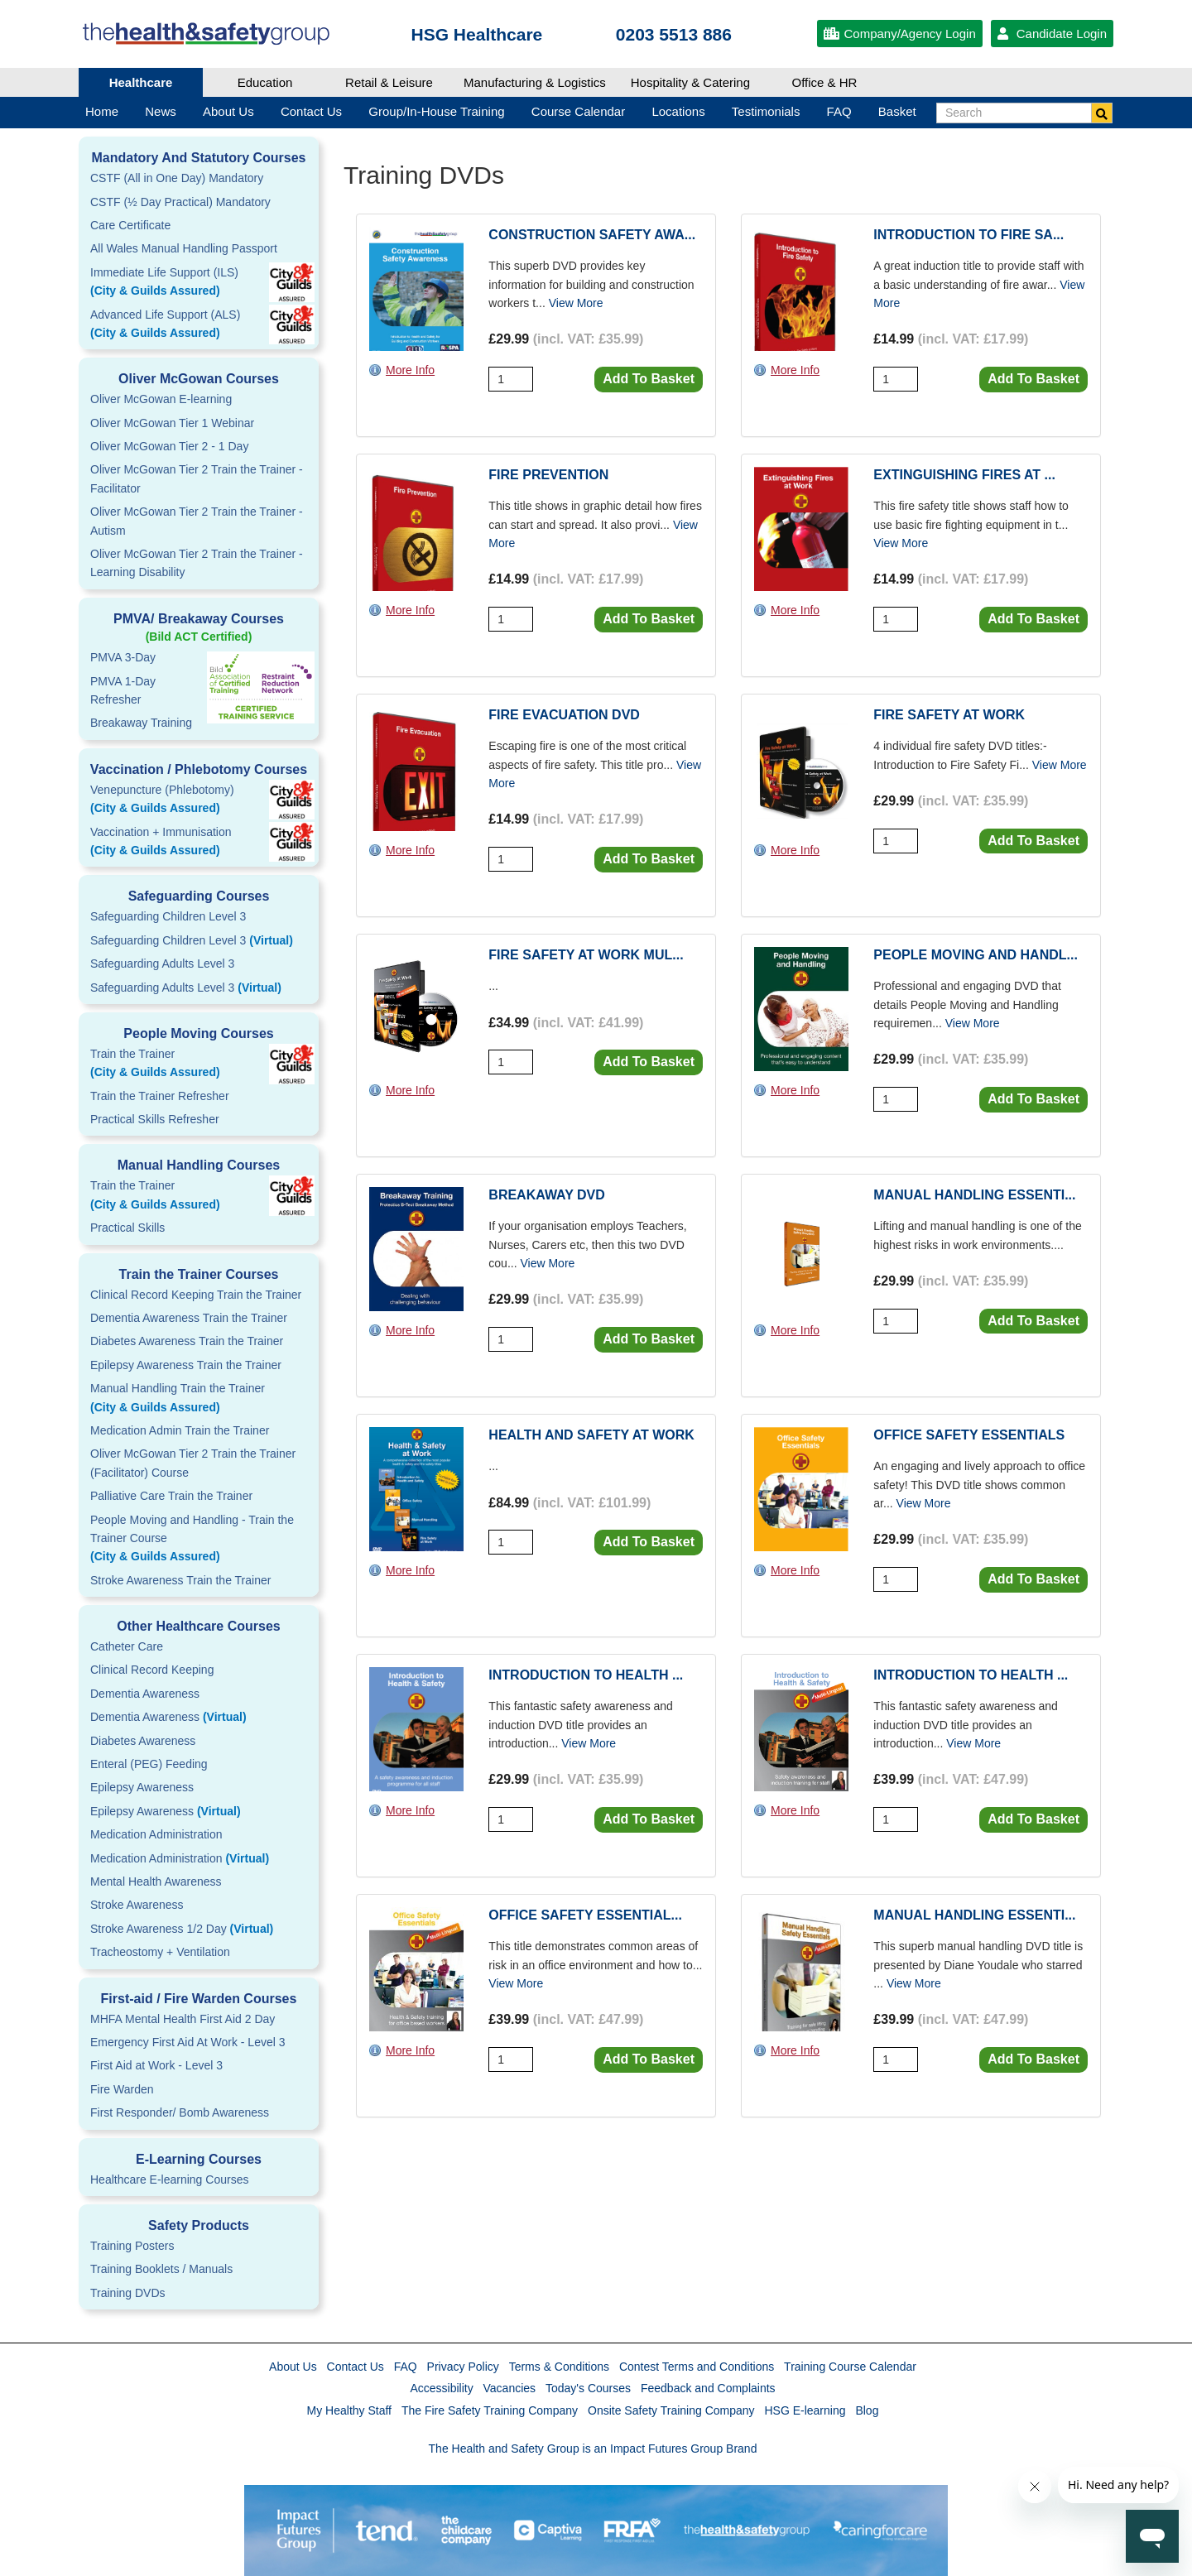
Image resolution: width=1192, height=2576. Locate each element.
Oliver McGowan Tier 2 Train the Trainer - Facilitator (196, 478)
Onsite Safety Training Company (671, 2410)
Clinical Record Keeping (152, 1669)
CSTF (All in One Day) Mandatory (176, 178)
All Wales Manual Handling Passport (183, 248)
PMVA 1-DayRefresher (123, 690)
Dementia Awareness (144, 1693)
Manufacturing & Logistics (535, 82)
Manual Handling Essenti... (974, 1195)
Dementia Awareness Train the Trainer (188, 1317)
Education (265, 82)
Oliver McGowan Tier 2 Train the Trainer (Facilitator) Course (193, 1462)
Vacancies (509, 2388)
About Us (293, 2366)
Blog (866, 2410)
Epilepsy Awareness (142, 1787)
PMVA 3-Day (123, 657)
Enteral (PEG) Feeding (149, 1764)
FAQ (405, 2366)
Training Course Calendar (850, 2366)
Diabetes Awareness (142, 1740)
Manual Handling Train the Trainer (198, 1399)
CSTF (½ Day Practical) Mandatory (180, 202)
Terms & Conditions (559, 2366)
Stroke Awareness (137, 1904)
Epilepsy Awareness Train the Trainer (185, 1365)
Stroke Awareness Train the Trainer (180, 1580)
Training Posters (132, 2245)
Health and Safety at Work (591, 1435)
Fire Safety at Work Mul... (585, 955)
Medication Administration (156, 1834)
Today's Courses (588, 2388)
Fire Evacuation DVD (564, 715)
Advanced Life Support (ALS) (198, 325)
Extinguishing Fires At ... (964, 475)
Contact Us (355, 2366)
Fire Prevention (548, 475)
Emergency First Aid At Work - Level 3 (188, 2042)
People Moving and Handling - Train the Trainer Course (198, 1539)
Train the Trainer (198, 1064)
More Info (410, 370)
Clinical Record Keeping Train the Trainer (195, 1294)
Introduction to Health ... (585, 1675)
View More (576, 303)
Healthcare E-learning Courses (169, 2179)
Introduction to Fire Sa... (968, 235)
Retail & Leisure (389, 82)
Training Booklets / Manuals (161, 2269)
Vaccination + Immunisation (173, 842)
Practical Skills (127, 1227)
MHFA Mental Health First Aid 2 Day (182, 2019)
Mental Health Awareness (156, 1881)
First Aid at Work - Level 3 (156, 2065)
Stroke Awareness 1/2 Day (181, 1928)
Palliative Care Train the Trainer (171, 1495)
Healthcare (141, 82)
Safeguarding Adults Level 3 (162, 963)
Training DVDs (128, 2293)
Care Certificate (130, 225)
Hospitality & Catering (690, 82)
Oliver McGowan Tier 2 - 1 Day (169, 446)
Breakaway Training (141, 722)
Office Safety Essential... (585, 1915)
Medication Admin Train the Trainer (179, 1430)
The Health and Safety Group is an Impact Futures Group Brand (593, 2448)
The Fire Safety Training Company (489, 2410)
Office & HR (825, 82)
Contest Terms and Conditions (696, 2366)
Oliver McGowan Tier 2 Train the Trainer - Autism (196, 520)
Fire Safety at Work (949, 715)
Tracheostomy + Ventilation (160, 1951)
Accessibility (441, 2388)
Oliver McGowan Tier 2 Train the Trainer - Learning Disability (196, 563)
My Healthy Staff (349, 2410)
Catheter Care (126, 1646)
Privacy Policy (463, 2366)
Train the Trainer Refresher (159, 1096)
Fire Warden (122, 2089)
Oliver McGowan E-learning (161, 399)
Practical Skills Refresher (154, 1119)
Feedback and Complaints (708, 2388)
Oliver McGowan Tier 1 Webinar (172, 423)
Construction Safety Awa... (591, 235)
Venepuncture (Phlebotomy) (198, 800)
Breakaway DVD (546, 1195)
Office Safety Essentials (969, 1435)
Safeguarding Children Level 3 (168, 916)
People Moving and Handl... (975, 955)
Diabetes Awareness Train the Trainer (186, 1341)
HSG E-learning (804, 2410)
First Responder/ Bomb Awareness (179, 2112)
